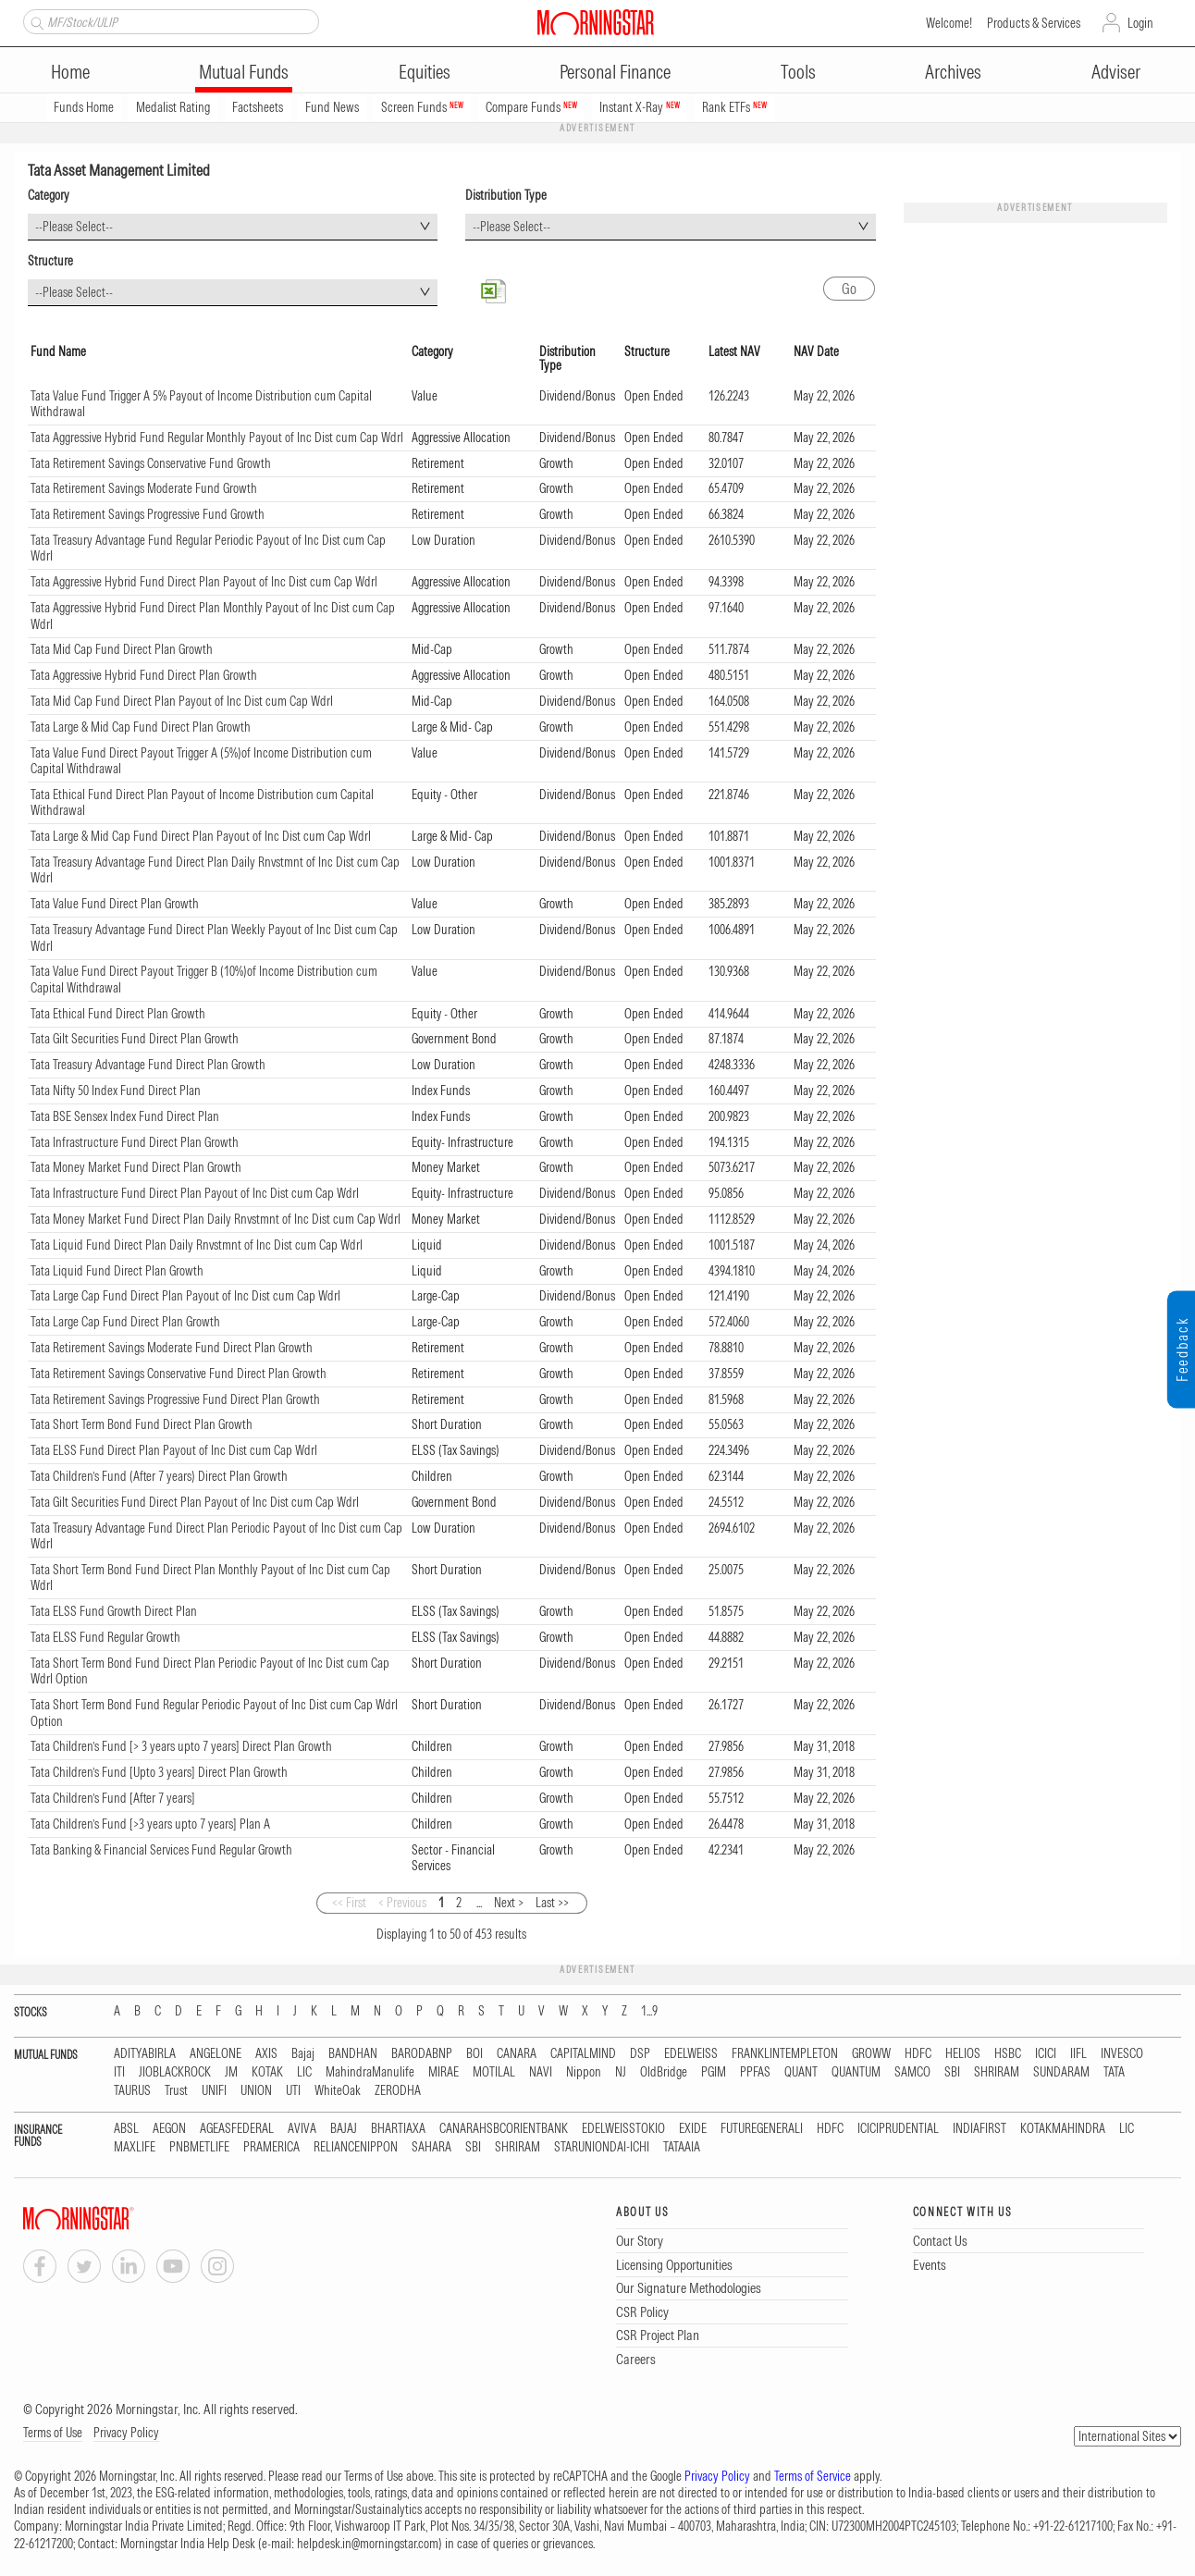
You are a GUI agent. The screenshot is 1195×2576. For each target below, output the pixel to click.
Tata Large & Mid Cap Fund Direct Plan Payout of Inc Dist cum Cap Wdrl (201, 836)
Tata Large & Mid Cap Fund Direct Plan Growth (141, 727)
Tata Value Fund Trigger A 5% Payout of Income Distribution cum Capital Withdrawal (201, 404)
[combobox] (232, 227)
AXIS (266, 2054)
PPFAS (755, 2072)
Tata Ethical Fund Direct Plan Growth (118, 1013)
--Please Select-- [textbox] (74, 226)
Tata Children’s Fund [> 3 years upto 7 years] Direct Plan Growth (181, 1746)
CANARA (516, 2054)
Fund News (332, 107)
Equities (424, 71)
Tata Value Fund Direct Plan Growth (115, 903)
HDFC (918, 2054)
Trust (176, 2091)
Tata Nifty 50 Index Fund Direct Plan (116, 1090)
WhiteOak (337, 2091)
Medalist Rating (173, 107)
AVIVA (302, 2129)
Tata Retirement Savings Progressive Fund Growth (148, 514)
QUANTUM (856, 2072)
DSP (640, 2054)
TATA (1114, 2072)
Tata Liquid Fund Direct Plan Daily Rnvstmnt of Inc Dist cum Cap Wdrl (197, 1245)
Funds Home (84, 107)
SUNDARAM (1061, 2072)
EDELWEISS (691, 2054)
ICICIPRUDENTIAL (898, 2129)
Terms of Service (812, 2476)
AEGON (169, 2129)
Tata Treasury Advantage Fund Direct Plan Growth (148, 1064)
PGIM (713, 2072)
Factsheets (257, 107)
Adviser (1115, 71)
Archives (953, 71)
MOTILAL (494, 2072)
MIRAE (443, 2072)
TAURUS (132, 2091)
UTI (293, 2091)
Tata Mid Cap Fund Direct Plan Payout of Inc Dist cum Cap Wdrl (182, 701)
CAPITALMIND (583, 2054)
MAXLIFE (134, 2147)
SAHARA (431, 2147)
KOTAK (267, 2072)
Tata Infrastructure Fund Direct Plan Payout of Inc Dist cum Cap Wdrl (195, 1193)
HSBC (1007, 2054)
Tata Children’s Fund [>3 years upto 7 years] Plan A (150, 1824)
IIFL (1078, 2054)
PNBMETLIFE (199, 2147)
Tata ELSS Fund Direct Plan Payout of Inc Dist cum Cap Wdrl (174, 1450)
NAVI (540, 2072)
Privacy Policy (126, 2432)
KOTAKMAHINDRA (1062, 2129)
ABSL (126, 2129)
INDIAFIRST (979, 2129)
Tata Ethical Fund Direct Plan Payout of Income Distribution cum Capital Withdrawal (202, 803)
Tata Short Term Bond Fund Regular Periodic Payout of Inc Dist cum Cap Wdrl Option (214, 1713)
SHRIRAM (996, 2072)
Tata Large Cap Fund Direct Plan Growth (125, 1321)
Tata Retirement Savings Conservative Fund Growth (151, 463)
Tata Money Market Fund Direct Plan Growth (136, 1167)
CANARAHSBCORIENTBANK (503, 2129)
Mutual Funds (244, 71)
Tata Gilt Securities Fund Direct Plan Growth (135, 1038)
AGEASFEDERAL (237, 2129)
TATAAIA (681, 2147)
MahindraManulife (370, 2072)
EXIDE (693, 2129)
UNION (256, 2091)
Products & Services (1033, 23)
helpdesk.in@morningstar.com (367, 2543)
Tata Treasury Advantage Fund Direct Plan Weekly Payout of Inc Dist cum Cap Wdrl (214, 938)
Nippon (583, 2072)
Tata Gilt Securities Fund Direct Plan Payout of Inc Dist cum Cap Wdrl (195, 1502)
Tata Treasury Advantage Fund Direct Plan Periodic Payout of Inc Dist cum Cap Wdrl (216, 1536)
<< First (349, 1902)
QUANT (801, 2072)
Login (1140, 23)
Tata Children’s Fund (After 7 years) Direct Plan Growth (159, 1476)
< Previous (402, 1902)
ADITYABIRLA (145, 2054)
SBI (952, 2072)
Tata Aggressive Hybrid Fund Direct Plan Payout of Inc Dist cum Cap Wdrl (204, 581)
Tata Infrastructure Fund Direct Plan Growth (135, 1142)
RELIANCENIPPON (356, 2147)
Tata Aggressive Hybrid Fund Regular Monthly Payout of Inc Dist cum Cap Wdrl (217, 437)
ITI (119, 2072)
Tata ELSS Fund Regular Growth (105, 1637)
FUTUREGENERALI (762, 2129)
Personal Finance (615, 71)
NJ (620, 2072)
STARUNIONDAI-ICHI (601, 2147)
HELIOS (962, 2054)
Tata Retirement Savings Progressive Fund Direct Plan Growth (175, 1399)
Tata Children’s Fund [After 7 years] (113, 1798)
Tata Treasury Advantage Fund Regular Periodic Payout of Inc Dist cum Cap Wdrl (208, 548)
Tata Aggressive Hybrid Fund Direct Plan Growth (144, 675)
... (479, 1902)
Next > (509, 1902)
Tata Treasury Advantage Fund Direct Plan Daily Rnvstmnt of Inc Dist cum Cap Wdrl (215, 870)
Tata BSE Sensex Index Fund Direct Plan (125, 1116)
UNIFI (214, 2091)
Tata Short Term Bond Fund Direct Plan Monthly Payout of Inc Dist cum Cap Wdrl (210, 1578)
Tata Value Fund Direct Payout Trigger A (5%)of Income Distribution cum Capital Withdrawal (201, 761)
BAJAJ (343, 2129)
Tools (798, 71)
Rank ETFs (734, 107)
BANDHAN (352, 2054)
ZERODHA (398, 2091)
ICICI (1045, 2054)
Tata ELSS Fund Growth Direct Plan (114, 1611)
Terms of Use (52, 2432)
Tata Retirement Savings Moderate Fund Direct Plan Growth (172, 1347)
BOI (474, 2054)
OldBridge (663, 2072)
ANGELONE (215, 2054)
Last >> (552, 1902)
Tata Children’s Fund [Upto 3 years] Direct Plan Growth (159, 1772)
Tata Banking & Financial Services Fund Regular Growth (161, 1850)
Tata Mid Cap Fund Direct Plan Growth (122, 649)
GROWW (871, 2054)
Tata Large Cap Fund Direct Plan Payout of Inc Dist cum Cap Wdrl (185, 1296)
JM (231, 2072)
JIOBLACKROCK (175, 2072)
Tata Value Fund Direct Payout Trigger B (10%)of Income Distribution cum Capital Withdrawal (204, 979)
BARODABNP (421, 2054)
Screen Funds (422, 107)
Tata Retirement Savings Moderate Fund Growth (144, 488)
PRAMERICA (271, 2147)
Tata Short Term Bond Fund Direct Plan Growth (142, 1424)
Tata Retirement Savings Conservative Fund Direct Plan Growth (178, 1373)
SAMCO (912, 2072)
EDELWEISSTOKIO (623, 2129)
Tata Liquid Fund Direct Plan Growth (117, 1271)
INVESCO (1122, 2054)
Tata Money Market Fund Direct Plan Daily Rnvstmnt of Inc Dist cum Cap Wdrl (215, 1219)
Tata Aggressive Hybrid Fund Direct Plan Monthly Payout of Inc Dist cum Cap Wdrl (213, 616)
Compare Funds (531, 107)
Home (70, 71)
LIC (304, 2072)
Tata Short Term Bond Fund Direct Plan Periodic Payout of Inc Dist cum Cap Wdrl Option (210, 1671)
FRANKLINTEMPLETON (785, 2054)
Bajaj (302, 2054)
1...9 (649, 2011)
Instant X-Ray (639, 107)
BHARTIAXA (398, 2129)
